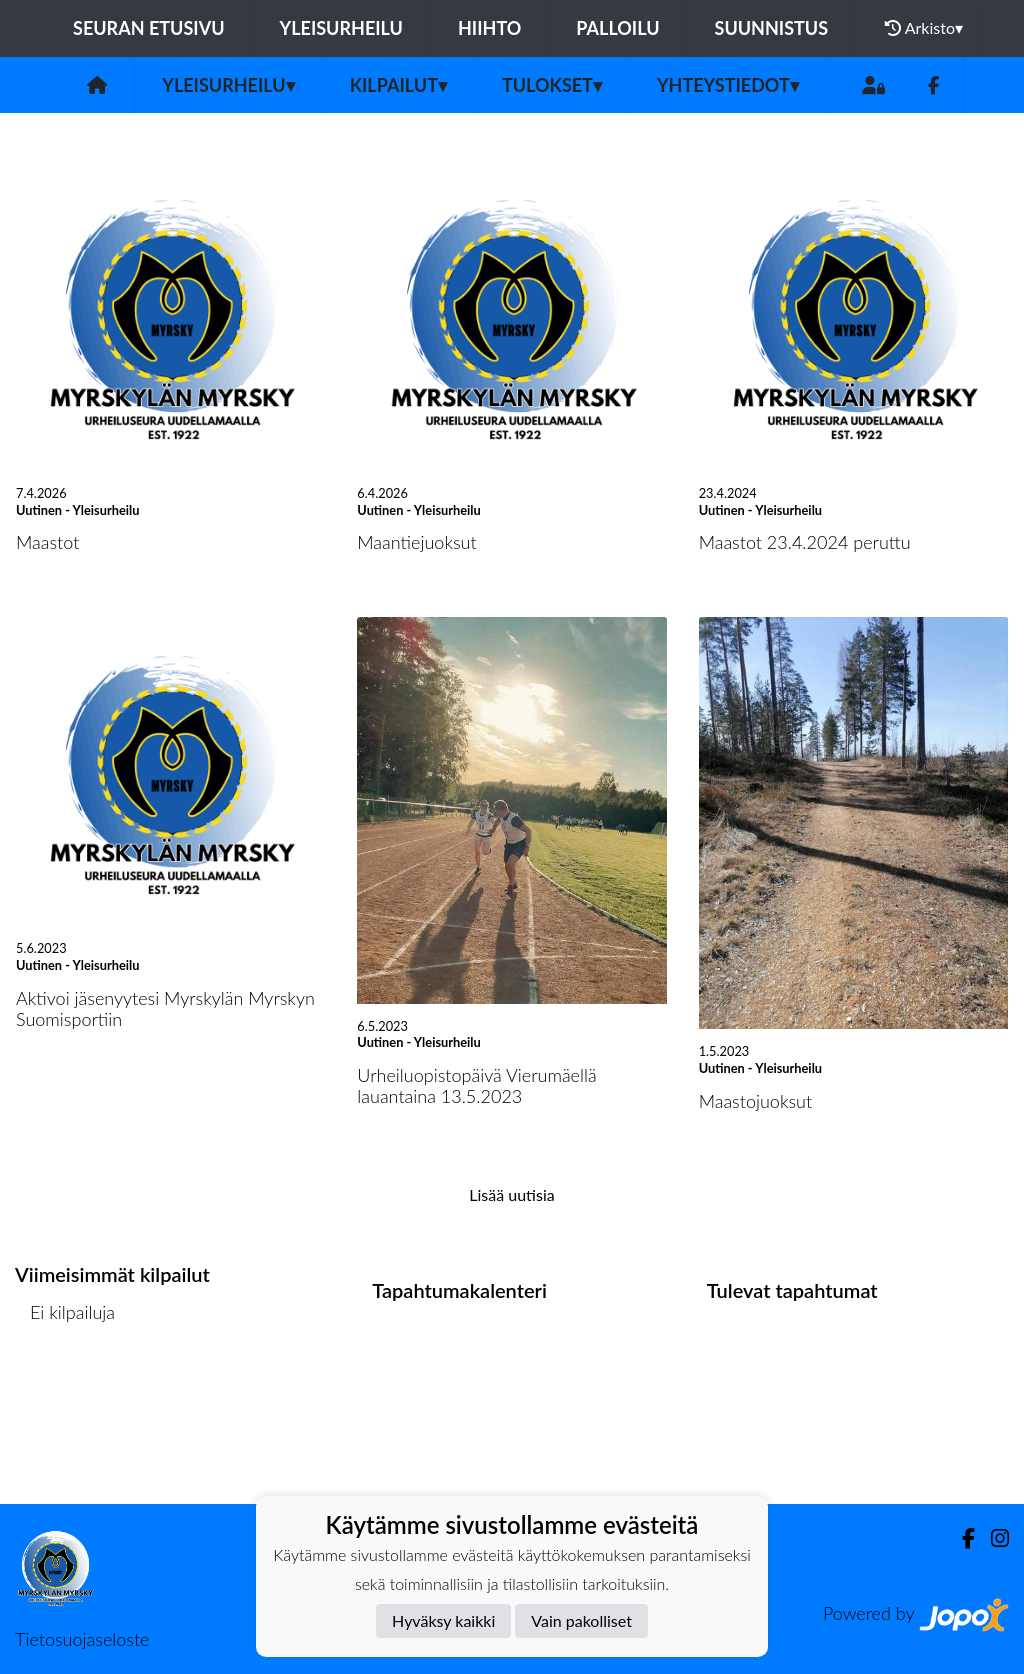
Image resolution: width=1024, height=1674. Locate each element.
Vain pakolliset (581, 1620)
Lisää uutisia (511, 1194)
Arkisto (924, 28)
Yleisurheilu (341, 28)
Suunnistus (772, 28)
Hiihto (489, 28)
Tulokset (552, 85)
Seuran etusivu (149, 28)
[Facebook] (933, 85)
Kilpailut (398, 85)
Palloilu (617, 28)
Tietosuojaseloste (82, 1639)
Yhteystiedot (728, 85)
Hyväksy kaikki (443, 1620)
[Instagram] (992, 1538)
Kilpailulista (68, 1388)
